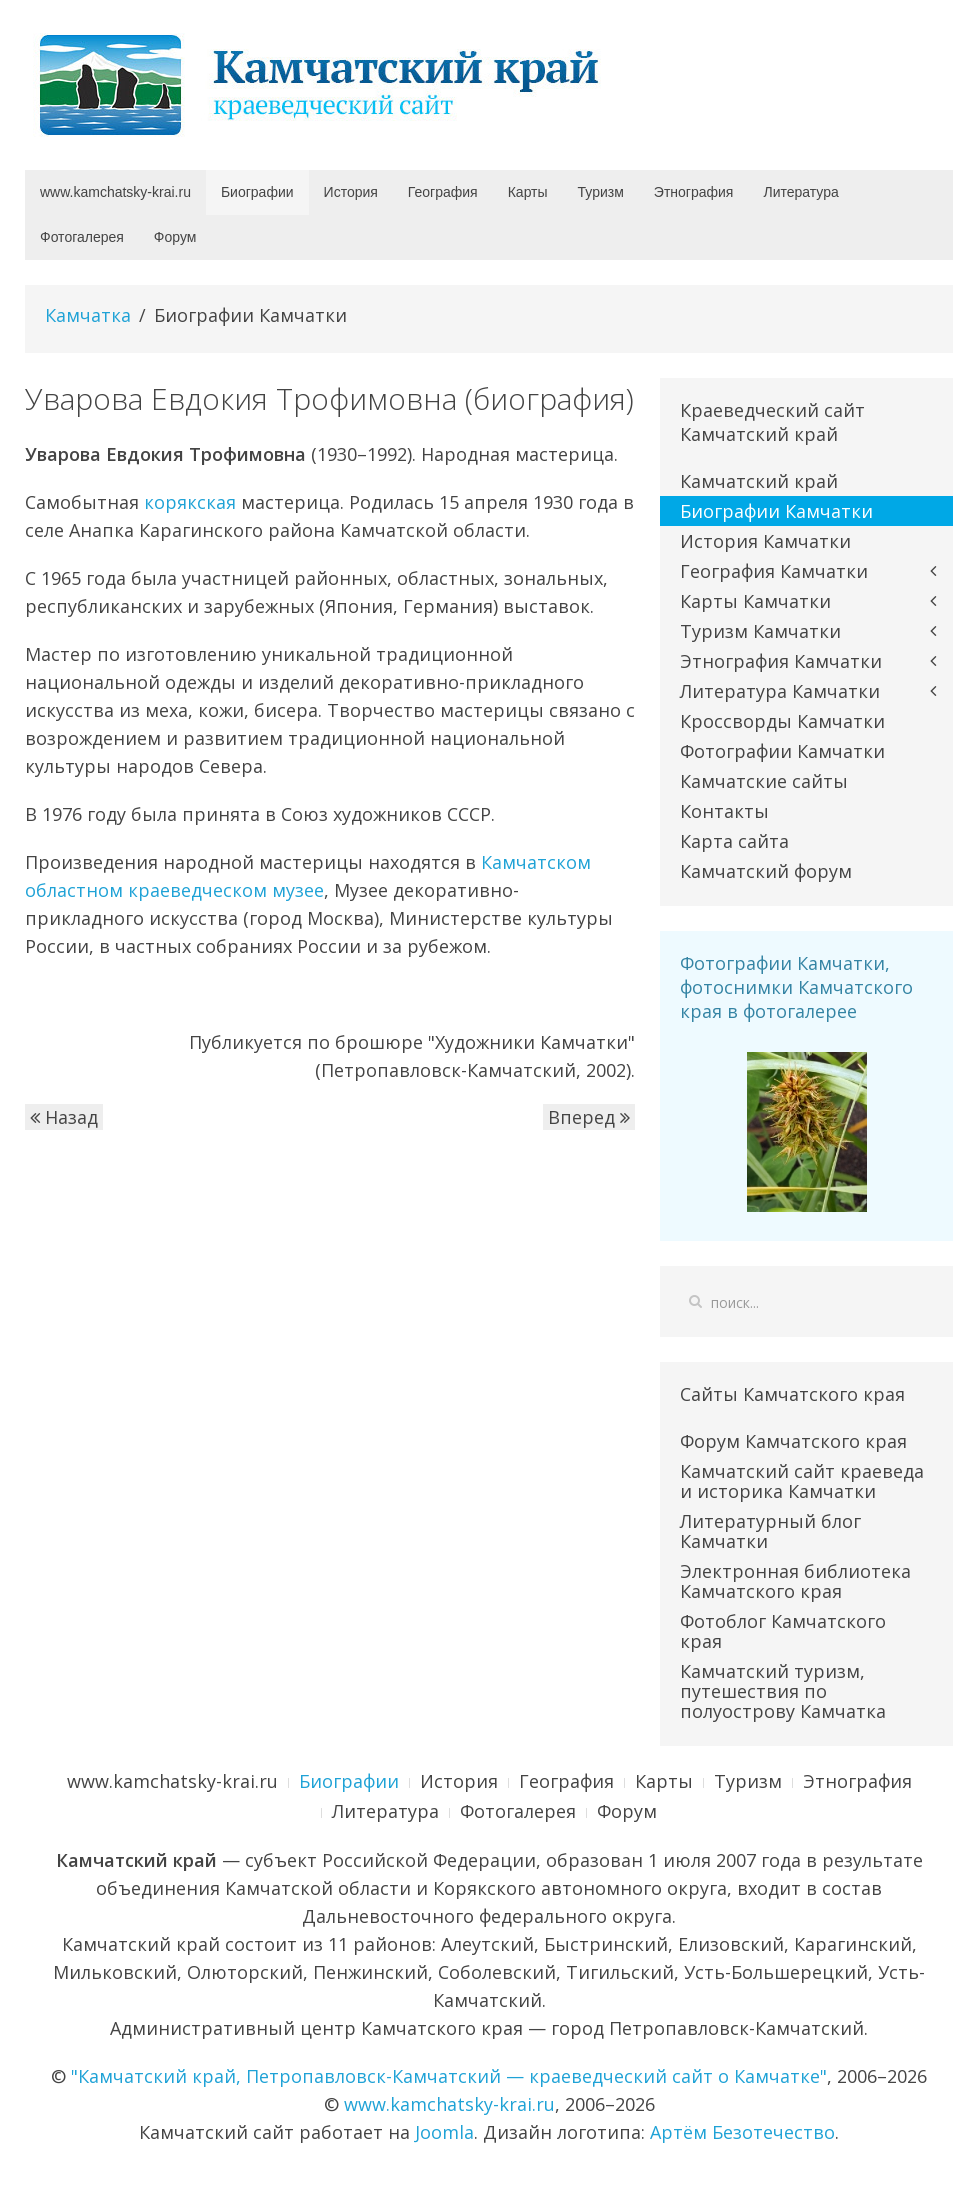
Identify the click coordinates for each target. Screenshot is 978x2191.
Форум (175, 237)
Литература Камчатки (780, 691)
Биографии (257, 192)
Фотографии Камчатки (782, 751)
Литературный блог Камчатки (770, 1531)
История (351, 192)
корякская (190, 502)
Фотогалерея (82, 237)
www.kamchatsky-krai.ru (115, 192)
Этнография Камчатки (781, 661)
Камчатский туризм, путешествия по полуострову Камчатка (783, 1691)
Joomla (444, 2132)
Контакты (724, 811)
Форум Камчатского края (793, 1441)
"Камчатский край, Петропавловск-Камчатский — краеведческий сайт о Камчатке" (449, 2076)
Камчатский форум (766, 871)
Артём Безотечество (742, 2132)
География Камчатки (774, 571)
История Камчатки (765, 541)
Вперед (589, 1117)
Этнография (694, 192)
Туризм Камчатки (760, 631)
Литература (800, 192)
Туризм (601, 192)
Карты (528, 192)
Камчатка (88, 315)
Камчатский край (759, 481)
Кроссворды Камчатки (782, 721)
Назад (64, 1117)
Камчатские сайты (764, 781)
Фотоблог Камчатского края (783, 1631)
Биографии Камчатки (776, 511)
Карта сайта (734, 841)
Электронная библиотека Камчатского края (795, 1581)
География (443, 192)
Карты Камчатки (755, 601)
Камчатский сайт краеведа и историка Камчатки (802, 1481)
